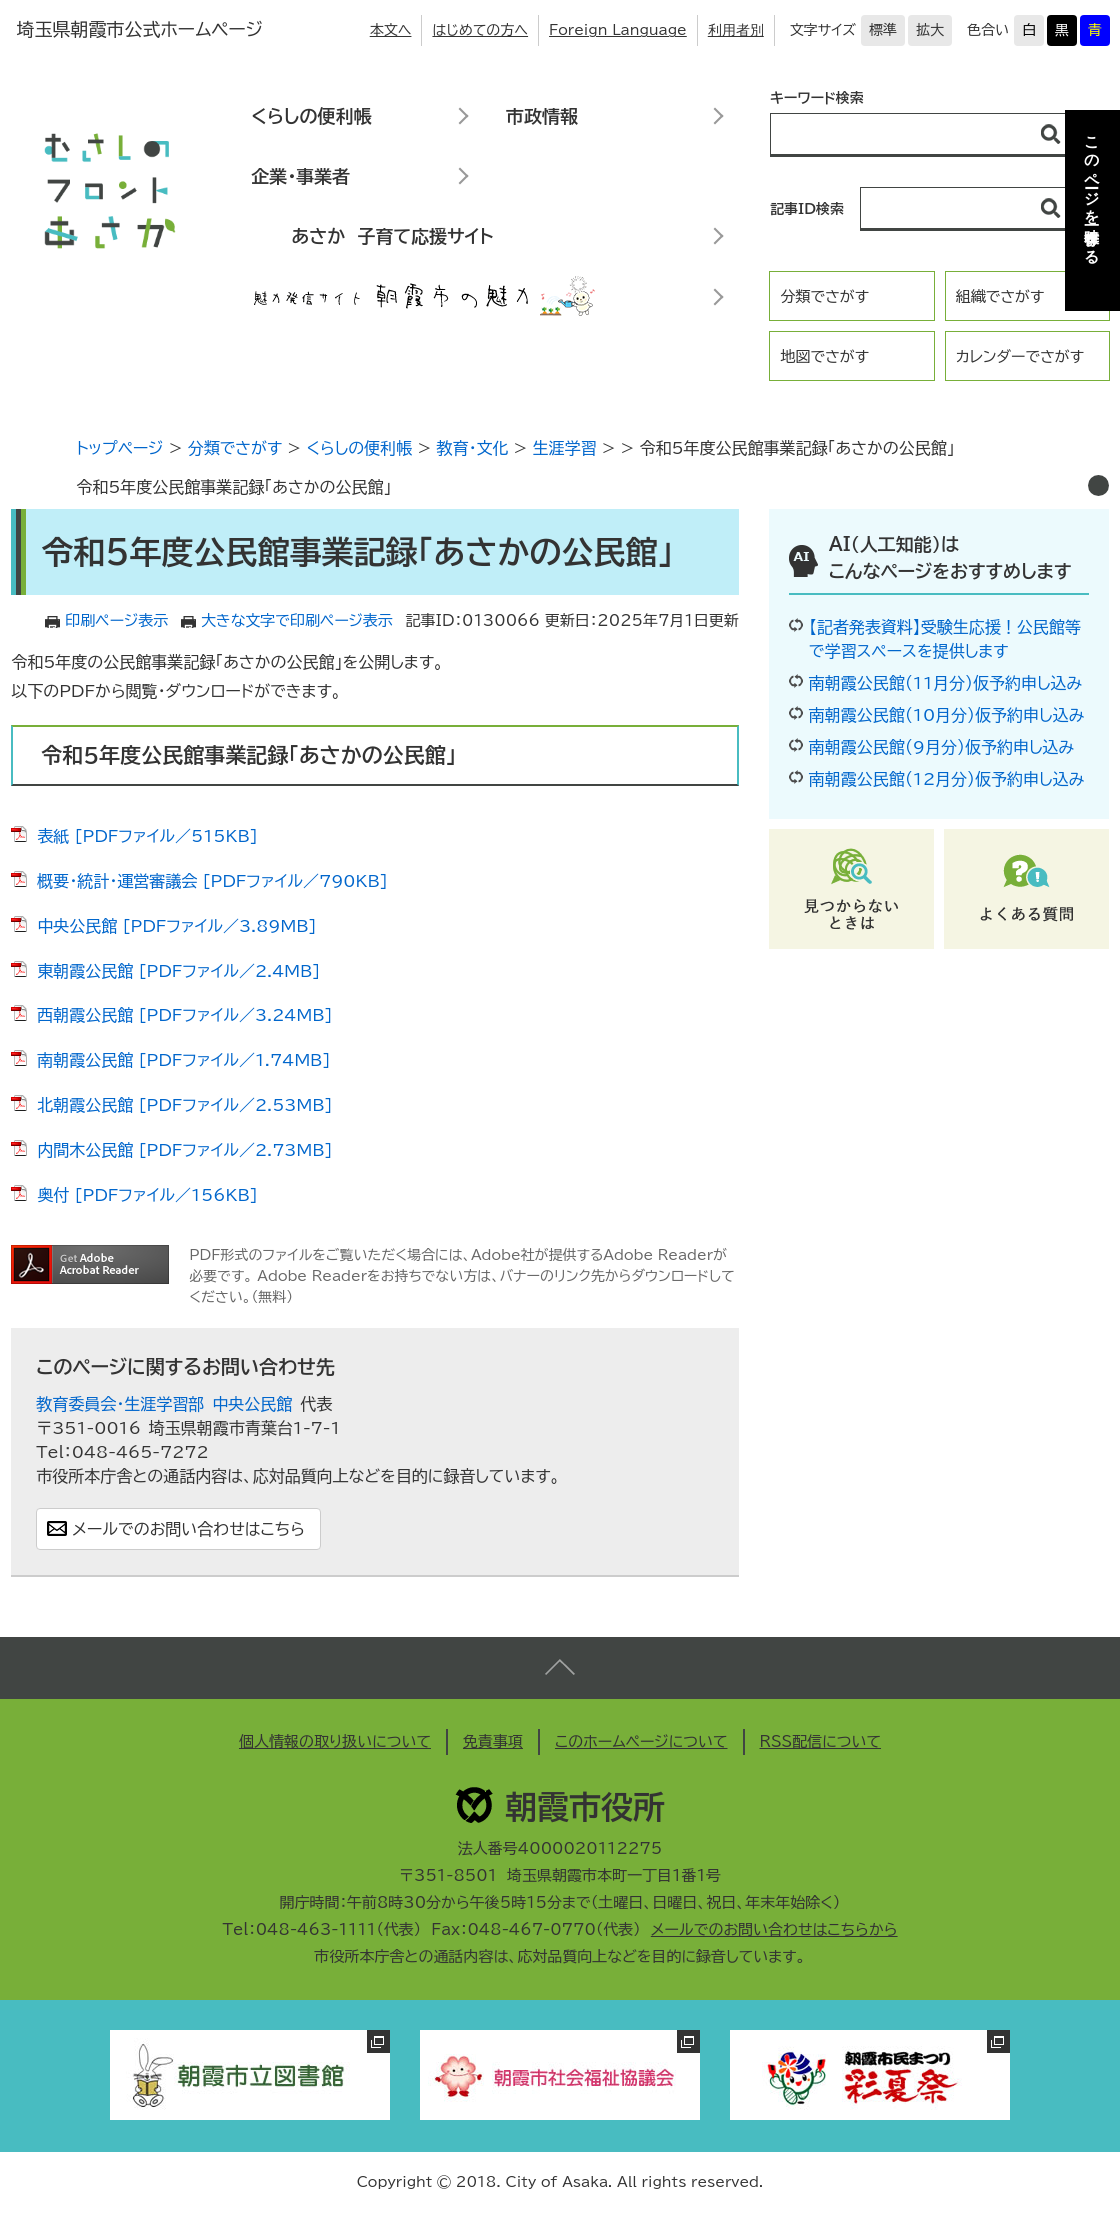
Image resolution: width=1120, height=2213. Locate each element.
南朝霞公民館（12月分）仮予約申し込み (947, 779)
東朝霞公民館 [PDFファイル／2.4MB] (178, 971)
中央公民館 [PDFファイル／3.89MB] (176, 926)
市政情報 (542, 116)
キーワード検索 (817, 98)
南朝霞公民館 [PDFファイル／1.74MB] (183, 1060)
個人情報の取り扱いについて (335, 1741)
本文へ (391, 30)
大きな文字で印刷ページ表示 (297, 620)
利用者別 (736, 30)
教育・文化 (472, 448)
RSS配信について (821, 1741)
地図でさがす (824, 356)
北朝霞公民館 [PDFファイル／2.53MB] (184, 1105)
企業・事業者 (300, 176)
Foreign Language (618, 30)
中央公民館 (252, 1404)
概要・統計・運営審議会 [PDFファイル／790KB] (212, 881)
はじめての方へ (480, 30)
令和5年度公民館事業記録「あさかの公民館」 (233, 487)
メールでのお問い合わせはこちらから (774, 1929)
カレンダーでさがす (1020, 356)
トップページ (119, 448)
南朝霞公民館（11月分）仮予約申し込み (945, 683)
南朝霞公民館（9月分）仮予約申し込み (941, 747)
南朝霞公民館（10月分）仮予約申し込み (947, 715)
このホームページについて (641, 1741)
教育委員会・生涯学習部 (120, 1404)
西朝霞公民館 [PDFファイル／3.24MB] (184, 1015)
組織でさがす (1000, 296)
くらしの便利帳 (311, 116)
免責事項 (493, 1741)
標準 (883, 30)
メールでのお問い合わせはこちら (188, 1529)
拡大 (930, 30)
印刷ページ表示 (116, 620)
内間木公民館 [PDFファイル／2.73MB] (184, 1150)
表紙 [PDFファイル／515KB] (147, 836)
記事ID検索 (807, 209)
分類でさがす (824, 296)
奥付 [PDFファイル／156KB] (147, 1195)
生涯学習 (565, 448)
